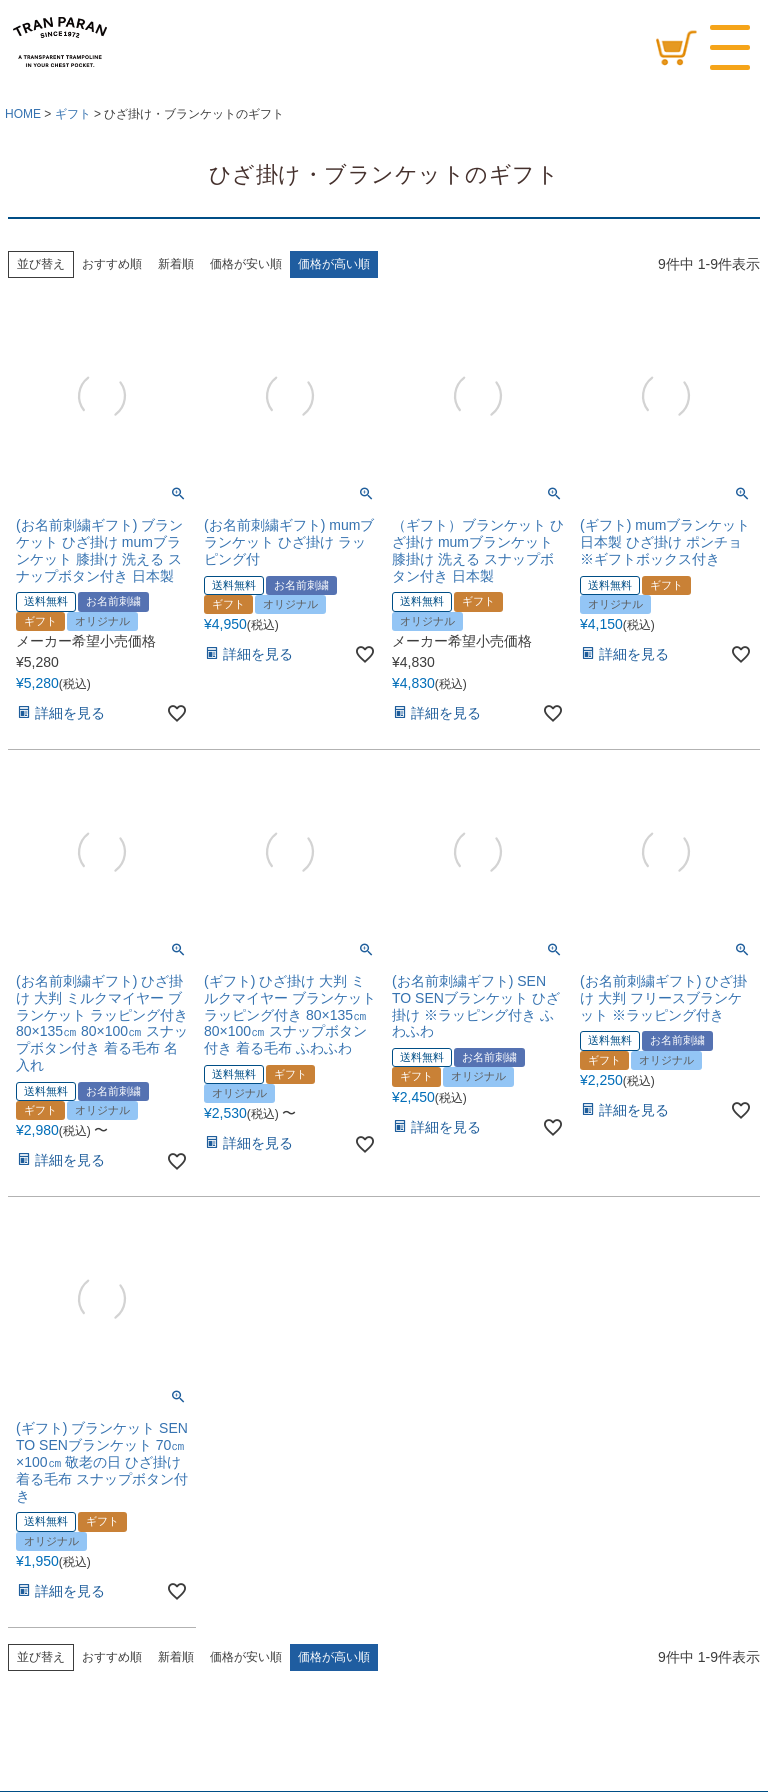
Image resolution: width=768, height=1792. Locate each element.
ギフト (73, 114)
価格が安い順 (246, 264)
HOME (23, 114)
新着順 (176, 264)
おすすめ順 (112, 264)
